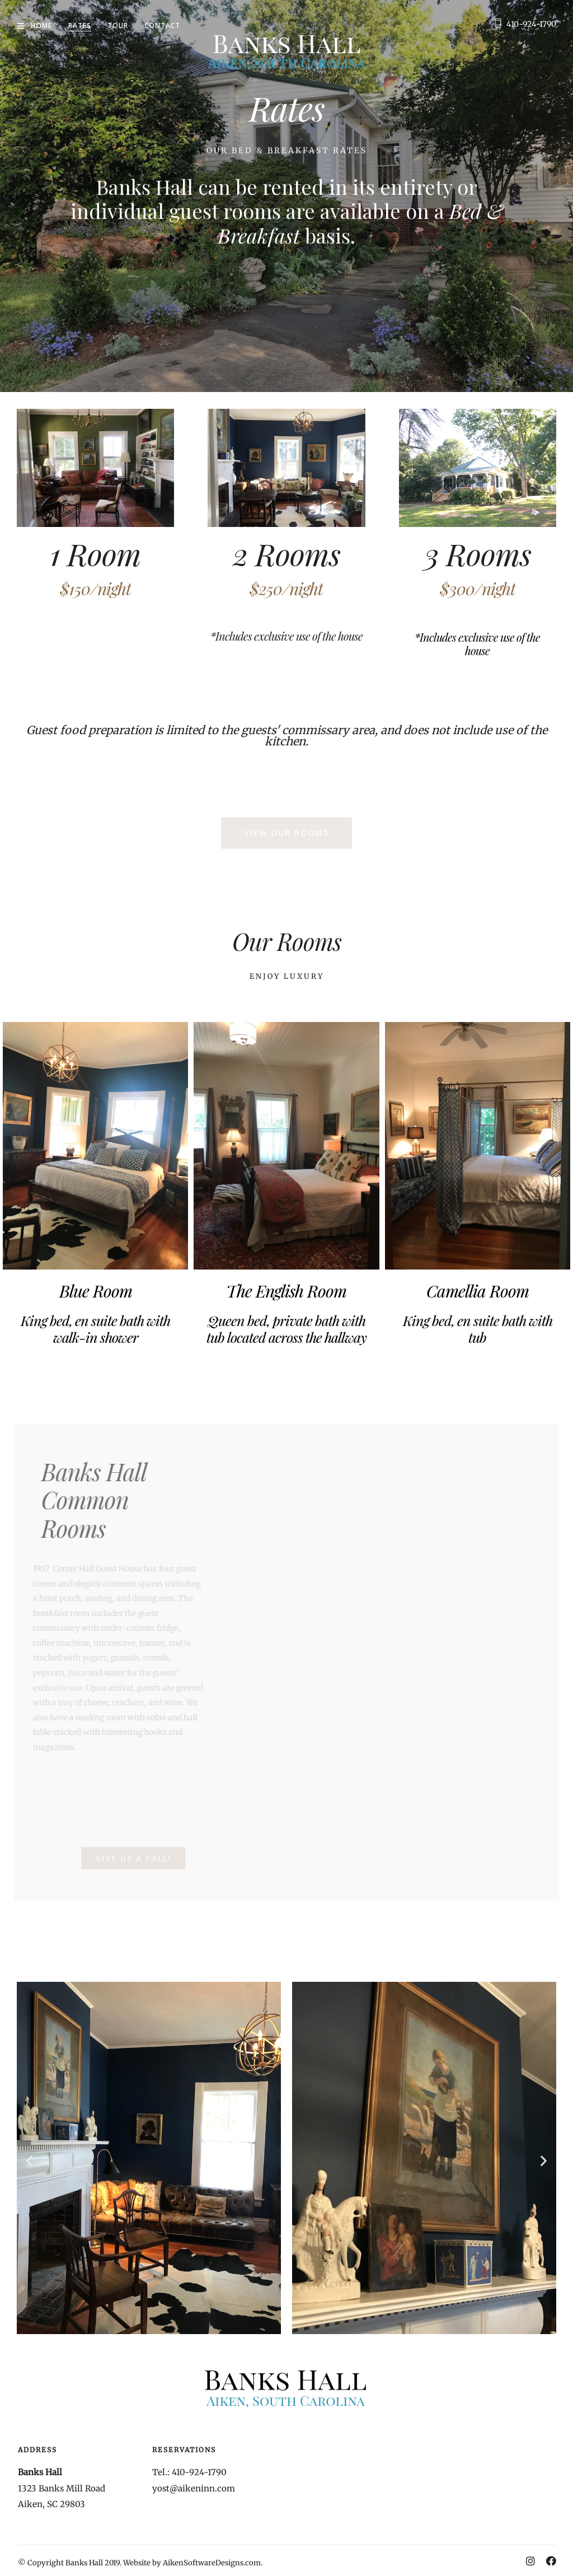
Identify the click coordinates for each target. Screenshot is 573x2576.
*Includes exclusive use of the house (286, 635)
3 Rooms (477, 553)
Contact (162, 25)
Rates (79, 25)
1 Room (95, 553)
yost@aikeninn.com (193, 2488)
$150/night (95, 588)
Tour (117, 25)
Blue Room (95, 1291)
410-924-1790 (531, 24)
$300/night (477, 588)
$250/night (286, 588)
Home (41, 25)
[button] (29, 2160)
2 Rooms (286, 553)
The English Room (286, 1291)
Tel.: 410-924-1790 (189, 2472)
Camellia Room (477, 1291)
